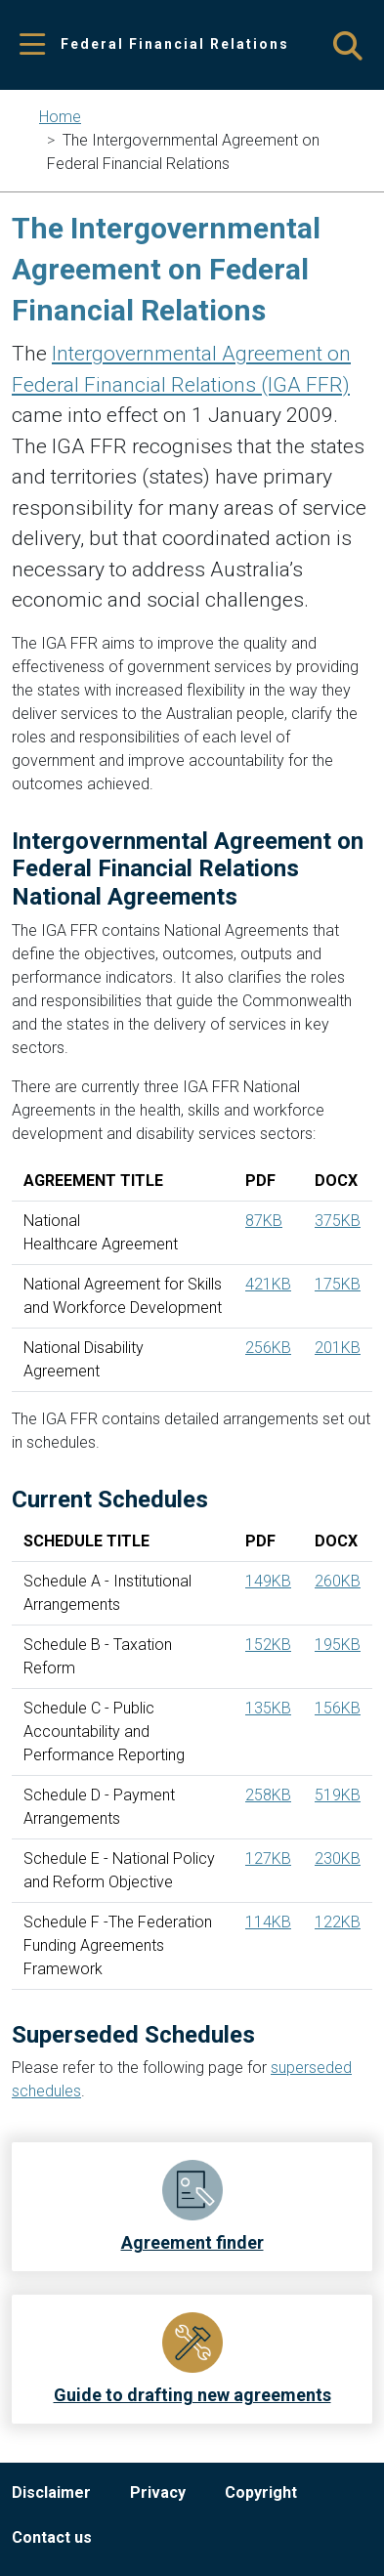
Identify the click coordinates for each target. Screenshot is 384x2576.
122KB (338, 1922)
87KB (263, 1220)
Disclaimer (51, 2492)
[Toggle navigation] (32, 45)
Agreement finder (192, 2242)
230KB (338, 1858)
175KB (338, 1284)
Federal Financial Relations (175, 44)
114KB (268, 1922)
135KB (268, 1708)
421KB (268, 1284)
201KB (338, 1347)
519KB (338, 1795)
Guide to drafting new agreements (192, 2395)
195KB (338, 1644)
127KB (268, 1858)
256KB (268, 1347)
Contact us (52, 2537)
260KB (338, 1581)
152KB (268, 1644)
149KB (268, 1581)
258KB (268, 1795)
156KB (338, 1708)
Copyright (261, 2492)
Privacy (158, 2492)
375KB (338, 1220)
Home (60, 116)
